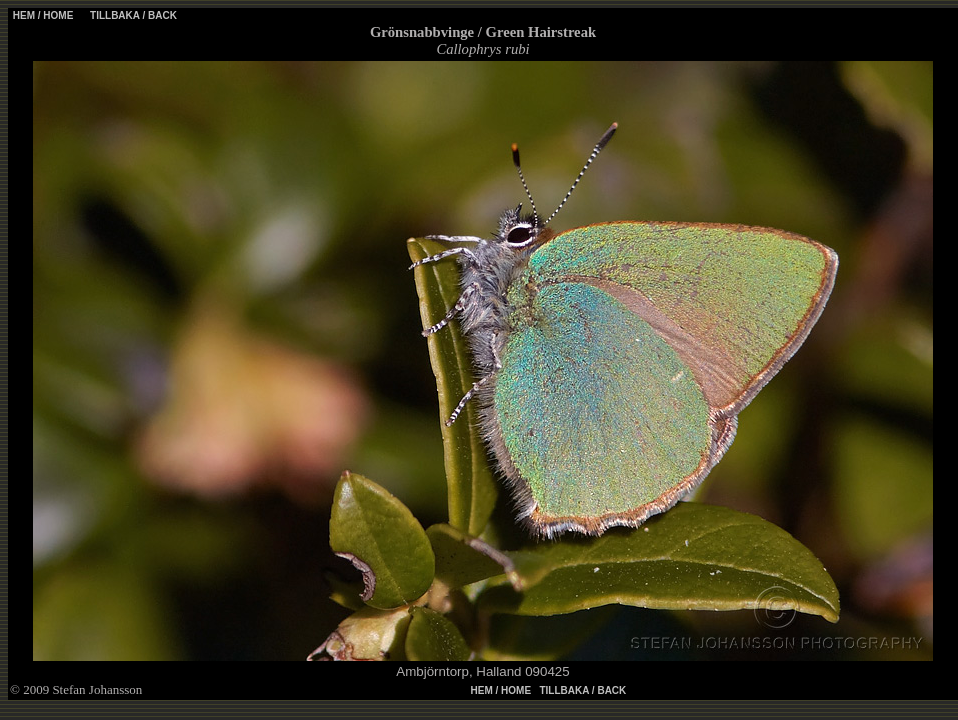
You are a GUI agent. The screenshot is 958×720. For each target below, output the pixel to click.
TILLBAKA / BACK (132, 15)
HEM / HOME (43, 15)
